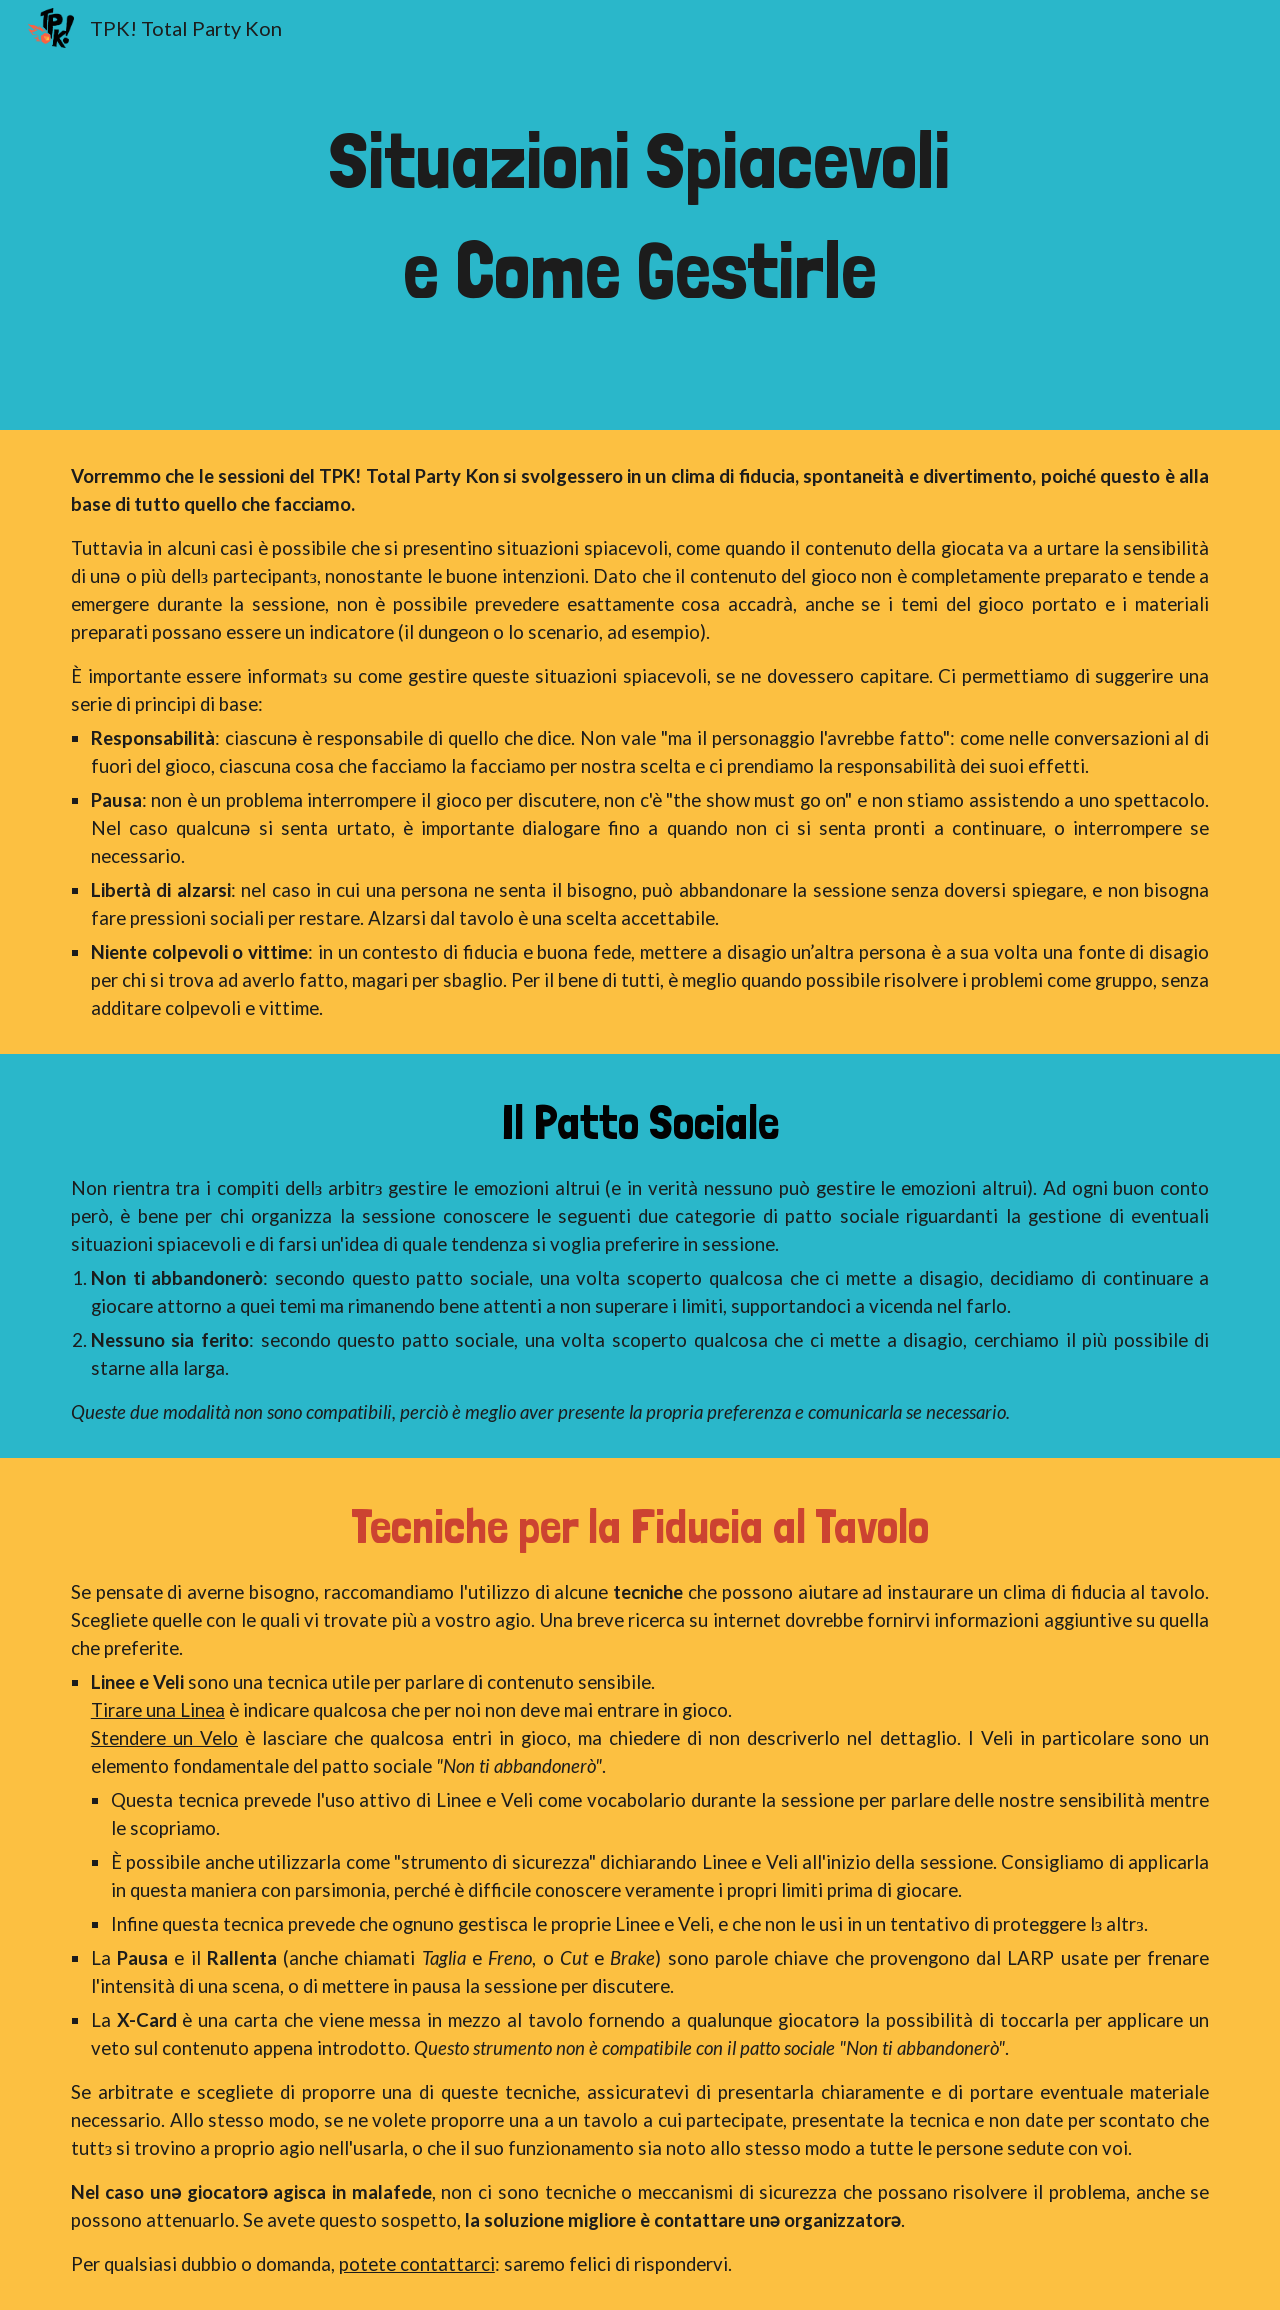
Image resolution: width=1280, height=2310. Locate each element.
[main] (640, 215)
